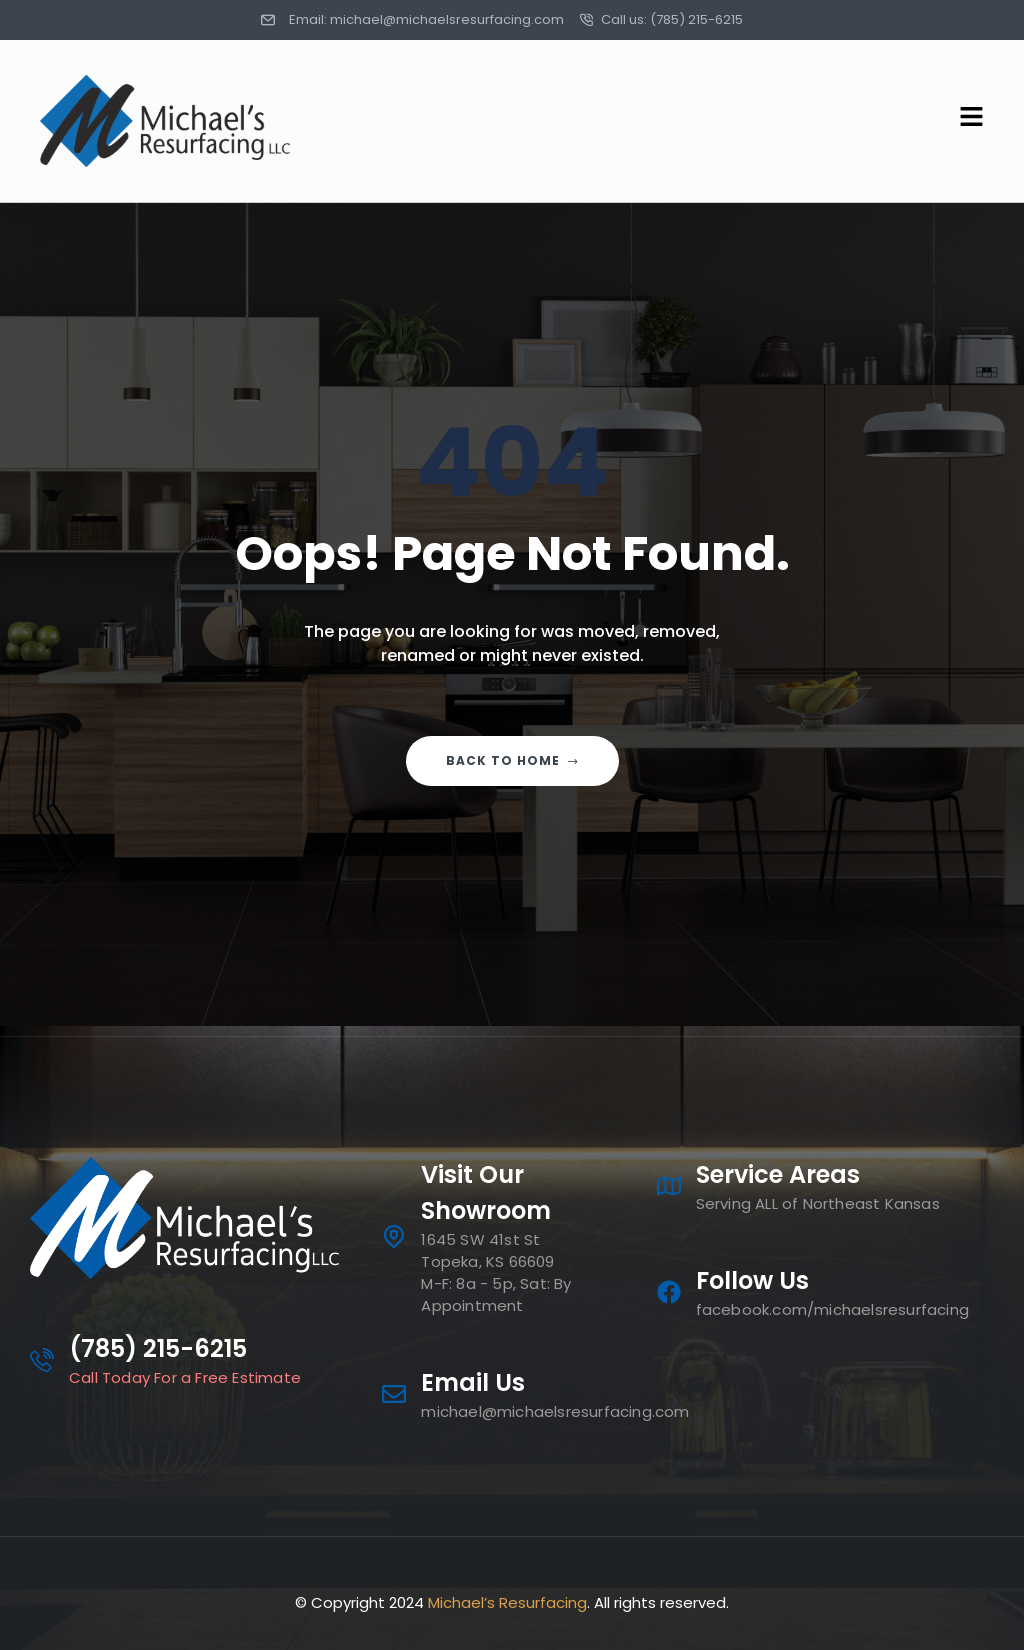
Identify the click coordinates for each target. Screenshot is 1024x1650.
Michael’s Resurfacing (507, 1602)
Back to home (512, 760)
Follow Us (752, 1280)
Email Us (473, 1382)
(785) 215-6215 (158, 1348)
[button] (753, 121)
